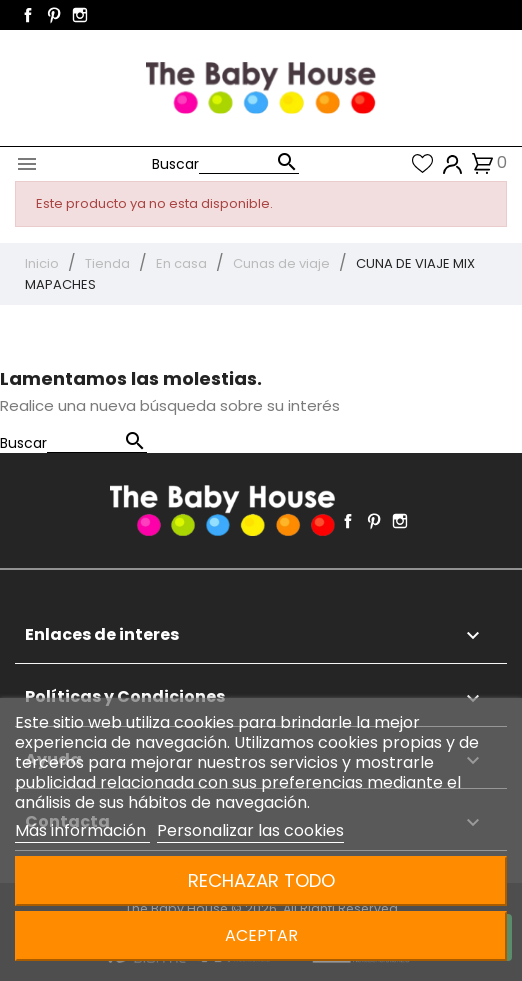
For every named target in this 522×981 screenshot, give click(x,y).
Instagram (80, 15)
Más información (82, 830)
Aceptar (261, 935)
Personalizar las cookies (250, 830)
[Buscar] (249, 163)
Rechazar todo (261, 880)
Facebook (28, 15)
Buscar (175, 164)
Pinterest (54, 15)
